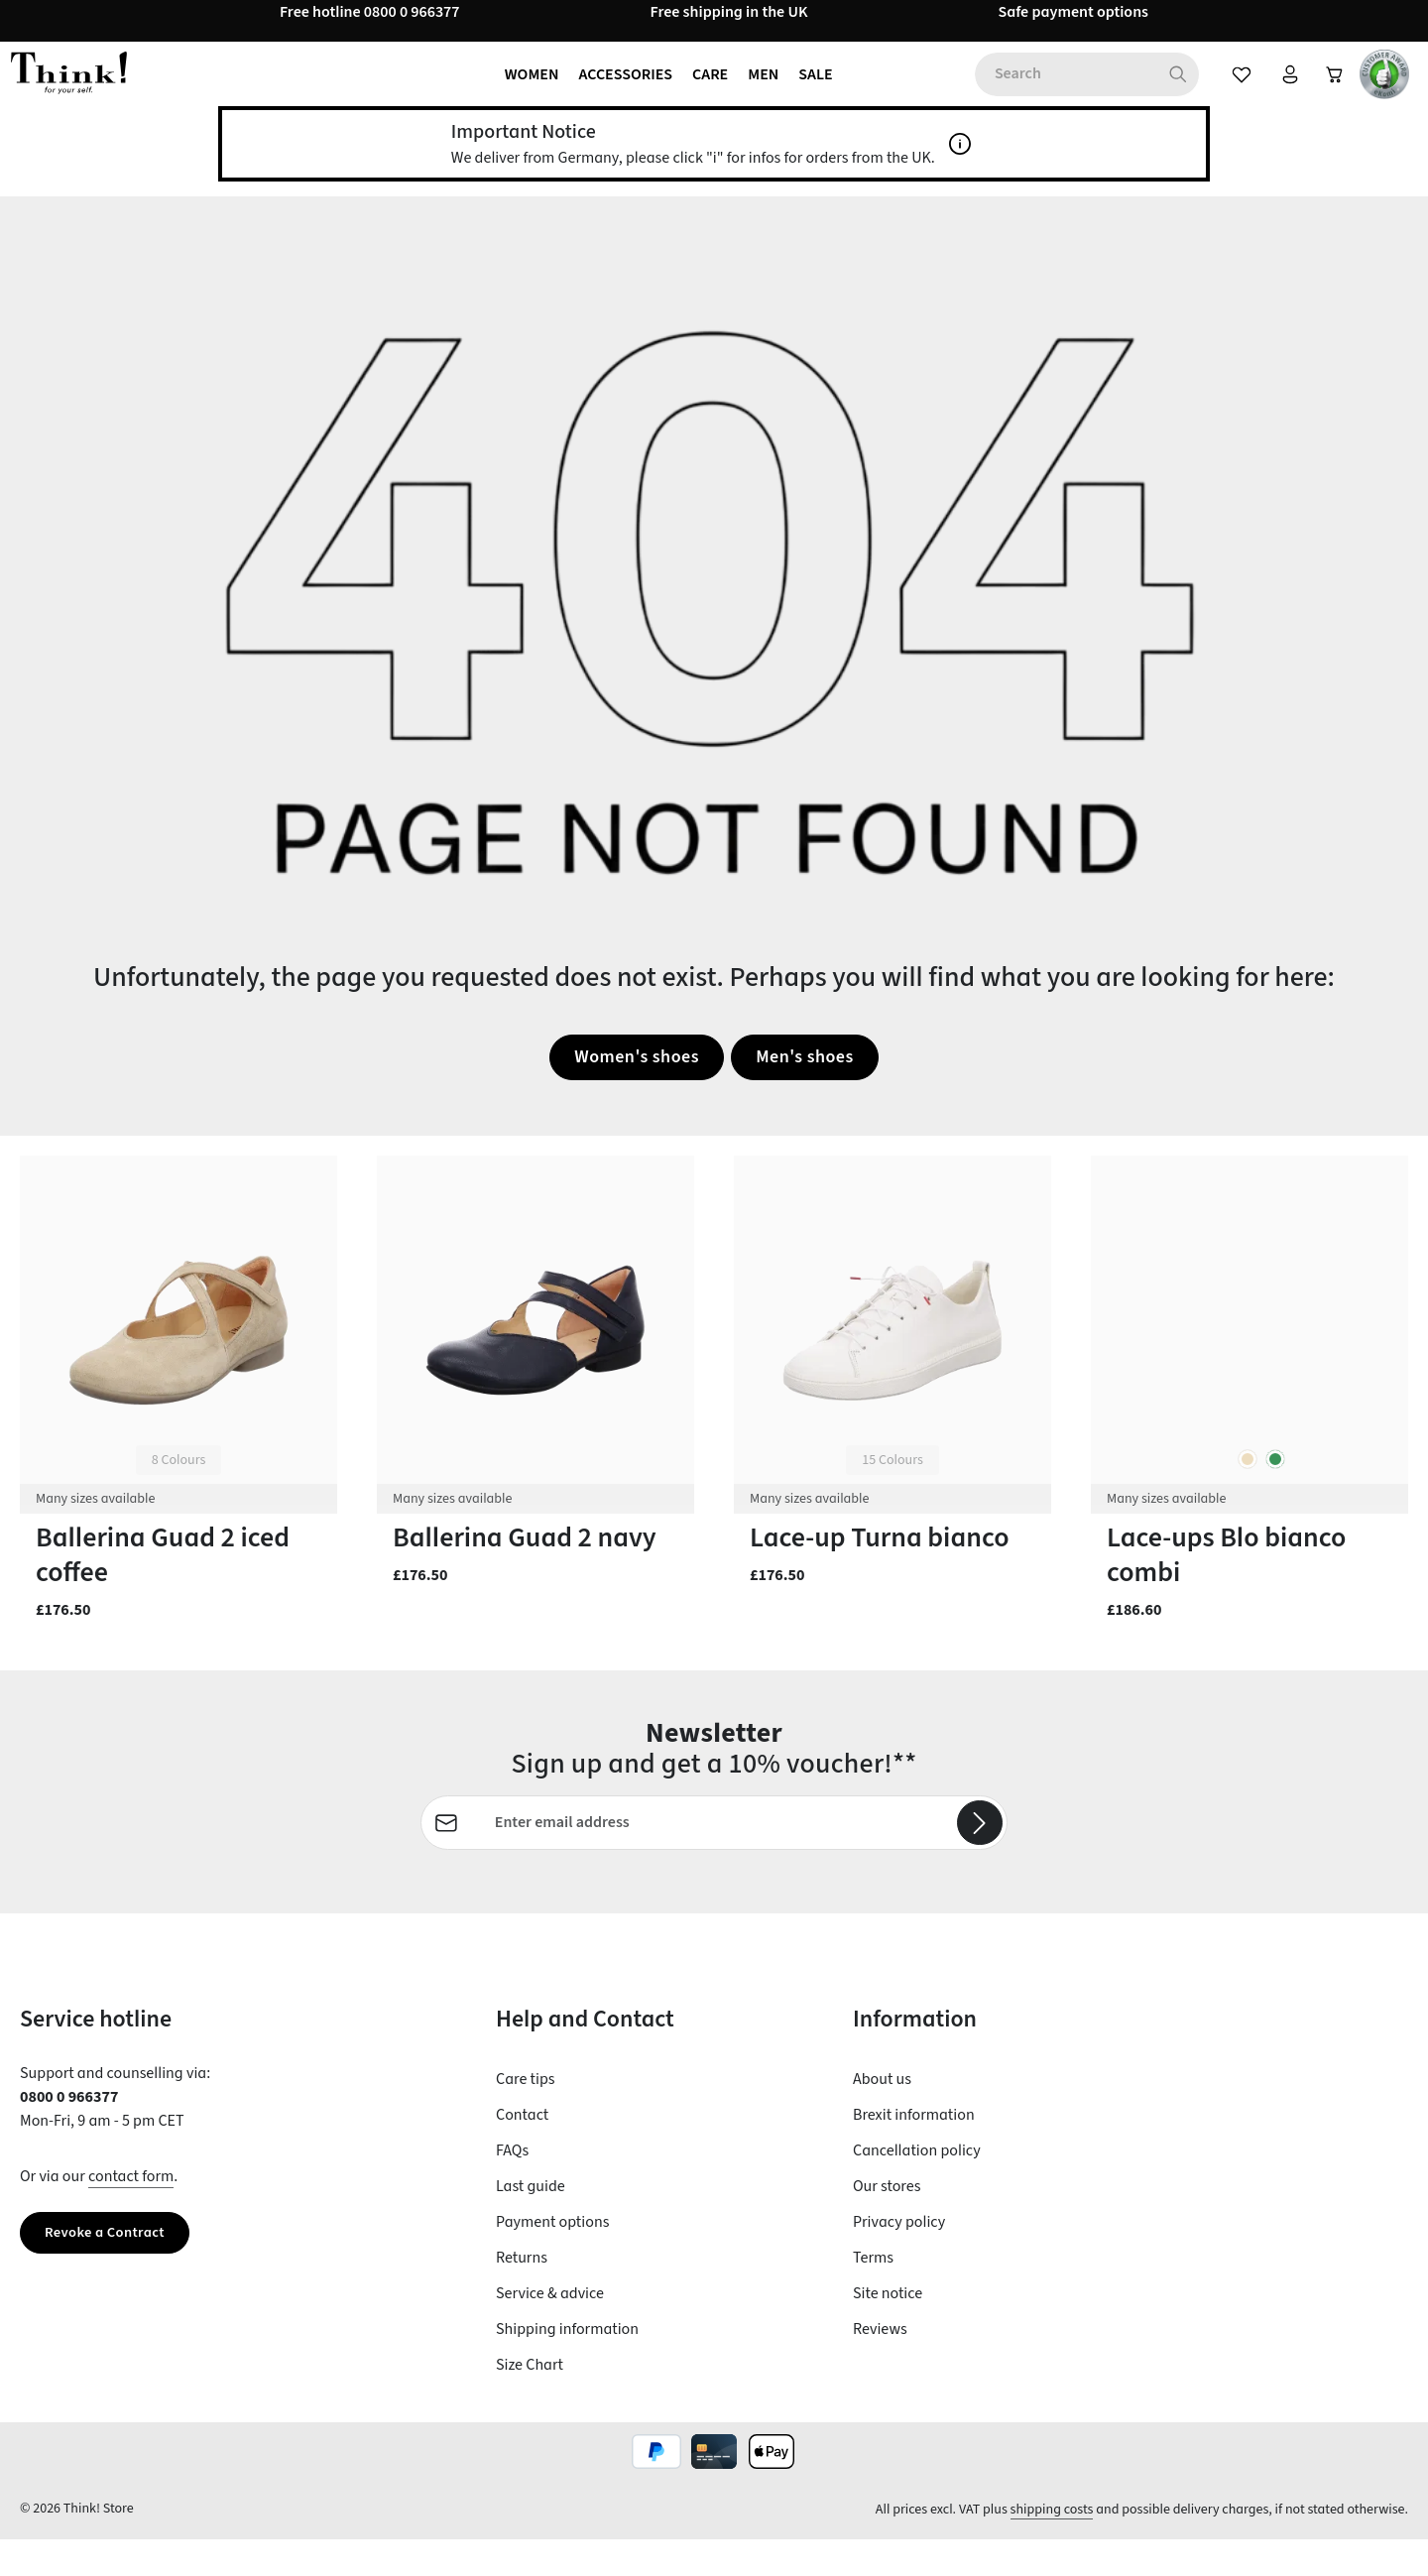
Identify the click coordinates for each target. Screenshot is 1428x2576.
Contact (522, 2151)
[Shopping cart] (1329, 91)
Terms (873, 2294)
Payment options (552, 2258)
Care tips (525, 2116)
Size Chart (529, 2401)
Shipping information (567, 2366)
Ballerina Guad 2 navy (524, 1572)
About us (882, 2116)
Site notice (887, 2330)
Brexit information (914, 2151)
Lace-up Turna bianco (880, 1572)
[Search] (1162, 91)
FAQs (512, 2187)
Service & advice (550, 2330)
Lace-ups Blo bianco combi (1226, 1590)
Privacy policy (899, 2258)
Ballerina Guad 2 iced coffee (163, 1590)
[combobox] (1050, 91)
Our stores (886, 2223)
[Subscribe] (979, 1859)
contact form (131, 2213)
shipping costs (1052, 2546)
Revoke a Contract (111, 2270)
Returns (521, 2294)
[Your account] (1277, 91)
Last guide (530, 2223)
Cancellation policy (917, 2187)
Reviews (880, 2366)
